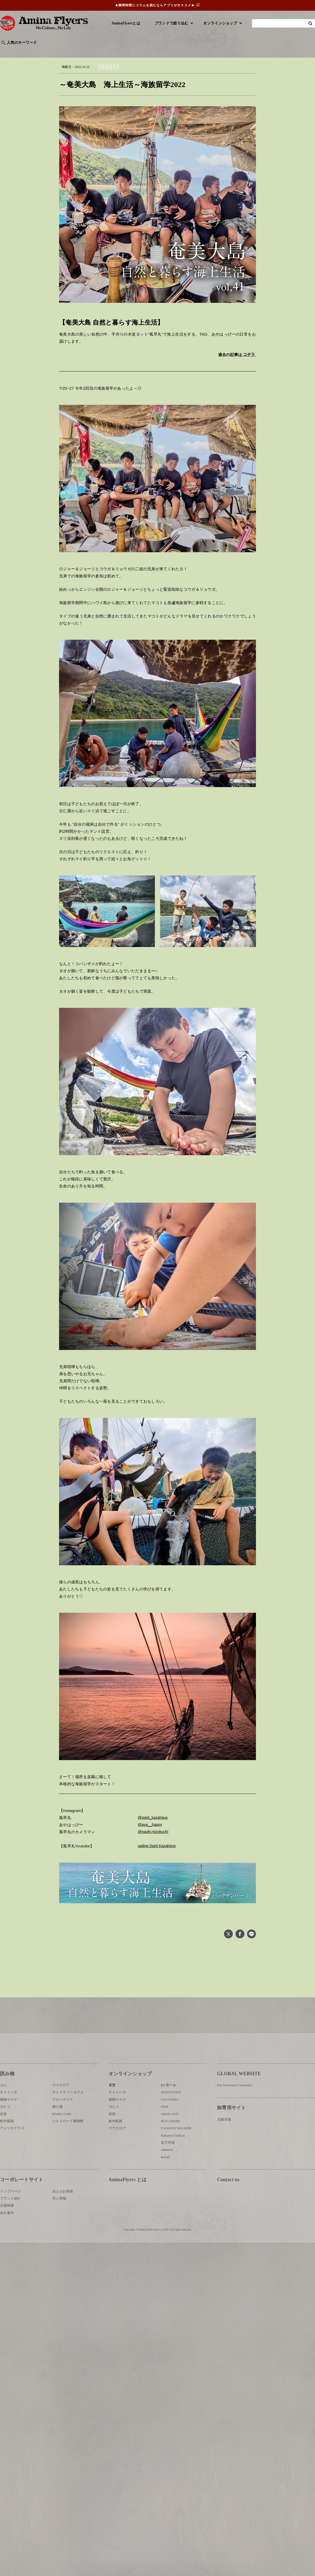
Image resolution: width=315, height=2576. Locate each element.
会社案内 (7, 2235)
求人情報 (59, 2221)
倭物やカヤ (8, 2122)
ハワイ (27, 51)
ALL (3, 2108)
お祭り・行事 (198, 51)
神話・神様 (150, 51)
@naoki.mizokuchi (154, 1839)
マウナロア (61, 2108)
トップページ (10, 2214)
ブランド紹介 (10, 2221)
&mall (165, 2179)
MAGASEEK (170, 2143)
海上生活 (202, 74)
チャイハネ (8, 2115)
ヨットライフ (185, 74)
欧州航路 (7, 2143)
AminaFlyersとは (126, 23)
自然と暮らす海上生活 (113, 74)
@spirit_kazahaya (154, 1825)
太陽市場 (224, 2142)
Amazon (167, 2172)
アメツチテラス (12, 2151)
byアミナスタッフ (118, 51)
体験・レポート (253, 51)
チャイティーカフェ (68, 2115)
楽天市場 (168, 2165)
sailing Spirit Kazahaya (158, 1854)
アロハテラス (62, 2122)
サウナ (173, 51)
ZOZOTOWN (171, 2115)
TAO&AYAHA (150, 74)
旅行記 (8, 51)
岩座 (3, 2136)
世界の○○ (64, 51)
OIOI (165, 2129)
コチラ (249, 362)
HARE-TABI (61, 2136)
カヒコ (5, 2129)
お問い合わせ (248, 2219)
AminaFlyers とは (127, 2202)
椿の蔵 (57, 2129)
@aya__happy (151, 1832)
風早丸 (134, 74)
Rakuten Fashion (173, 2158)
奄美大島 (167, 74)
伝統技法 (224, 51)
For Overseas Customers (234, 2108)
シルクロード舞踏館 (68, 2143)
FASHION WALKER (176, 2151)
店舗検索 (7, 2228)
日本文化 (87, 51)
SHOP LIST (169, 2136)
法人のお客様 (62, 2214)
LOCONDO (169, 2122)
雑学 (45, 51)
